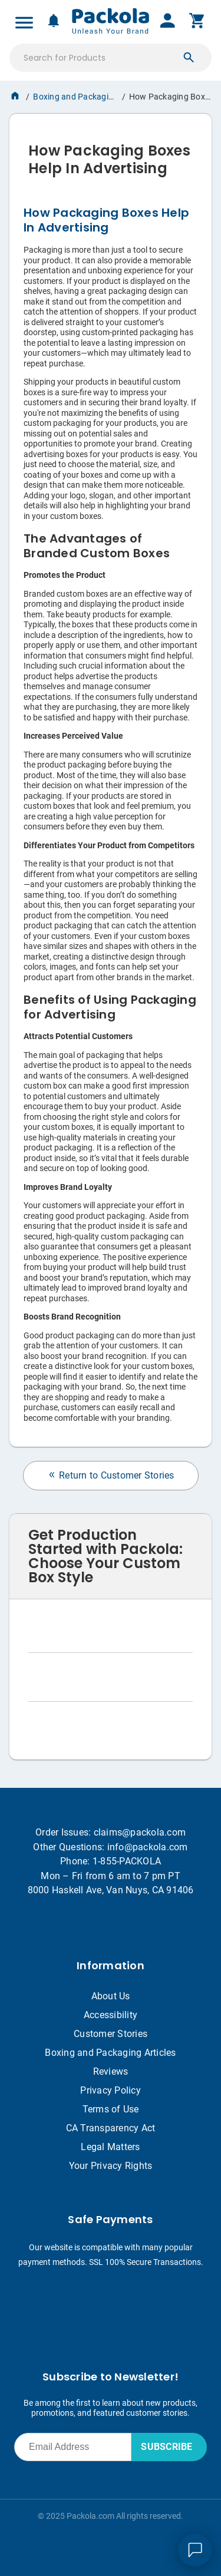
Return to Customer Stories (110, 1475)
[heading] (110, 155)
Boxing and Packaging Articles (90, 96)
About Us (110, 1996)
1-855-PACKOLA (127, 1861)
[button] (189, 58)
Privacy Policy (110, 2090)
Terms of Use (111, 2109)
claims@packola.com (140, 1832)
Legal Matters (110, 2146)
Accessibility (110, 2015)
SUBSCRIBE (166, 2446)
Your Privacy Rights (111, 2165)
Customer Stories (110, 2033)
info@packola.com (147, 1847)
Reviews (110, 2071)
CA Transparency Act (111, 2128)
